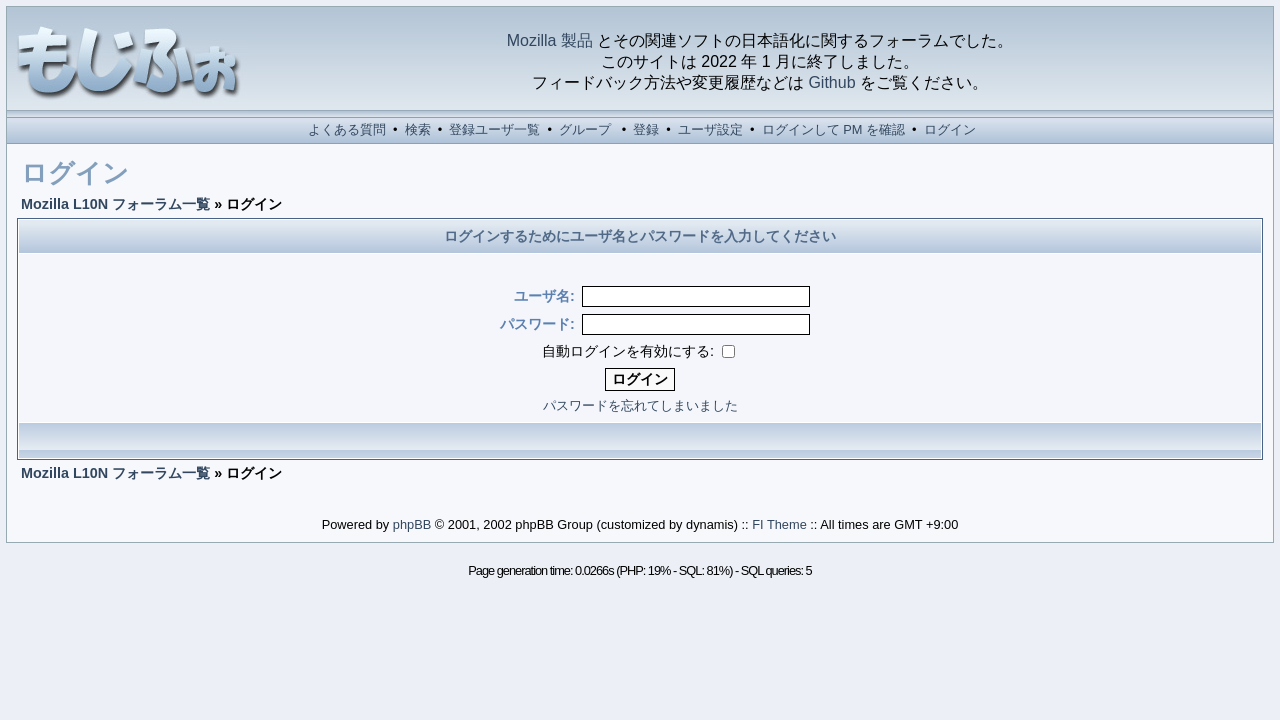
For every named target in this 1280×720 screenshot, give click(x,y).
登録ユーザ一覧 (494, 129)
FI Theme (779, 524)
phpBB (412, 524)
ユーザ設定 (710, 129)
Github (831, 82)
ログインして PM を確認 (833, 129)
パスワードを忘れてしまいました (640, 405)
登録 (646, 129)
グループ (585, 129)
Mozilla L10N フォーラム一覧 (115, 204)
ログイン (950, 129)
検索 (418, 129)
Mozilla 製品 (550, 40)
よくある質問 (347, 129)
